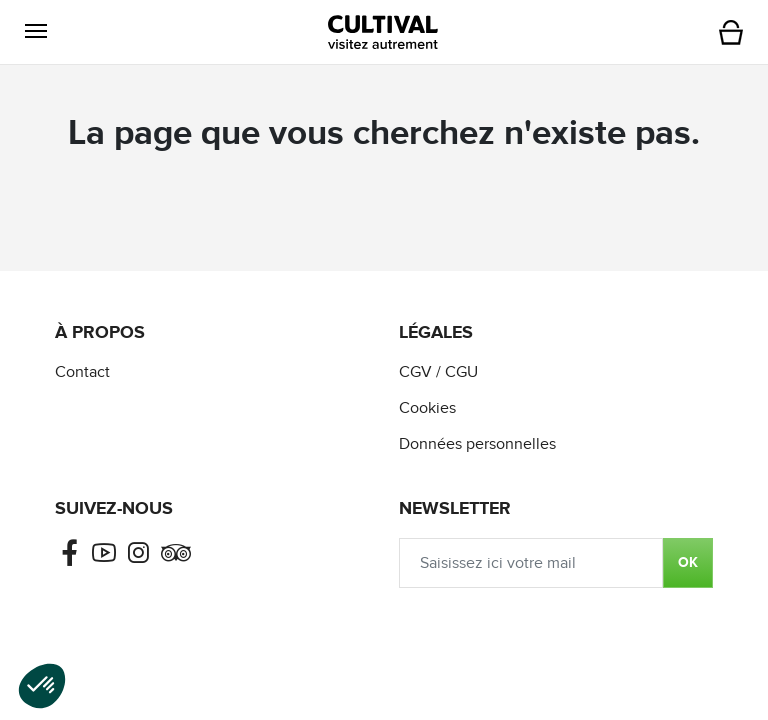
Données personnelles (477, 444)
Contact (82, 372)
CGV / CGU (438, 372)
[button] (36, 31)
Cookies (427, 408)
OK (688, 562)
